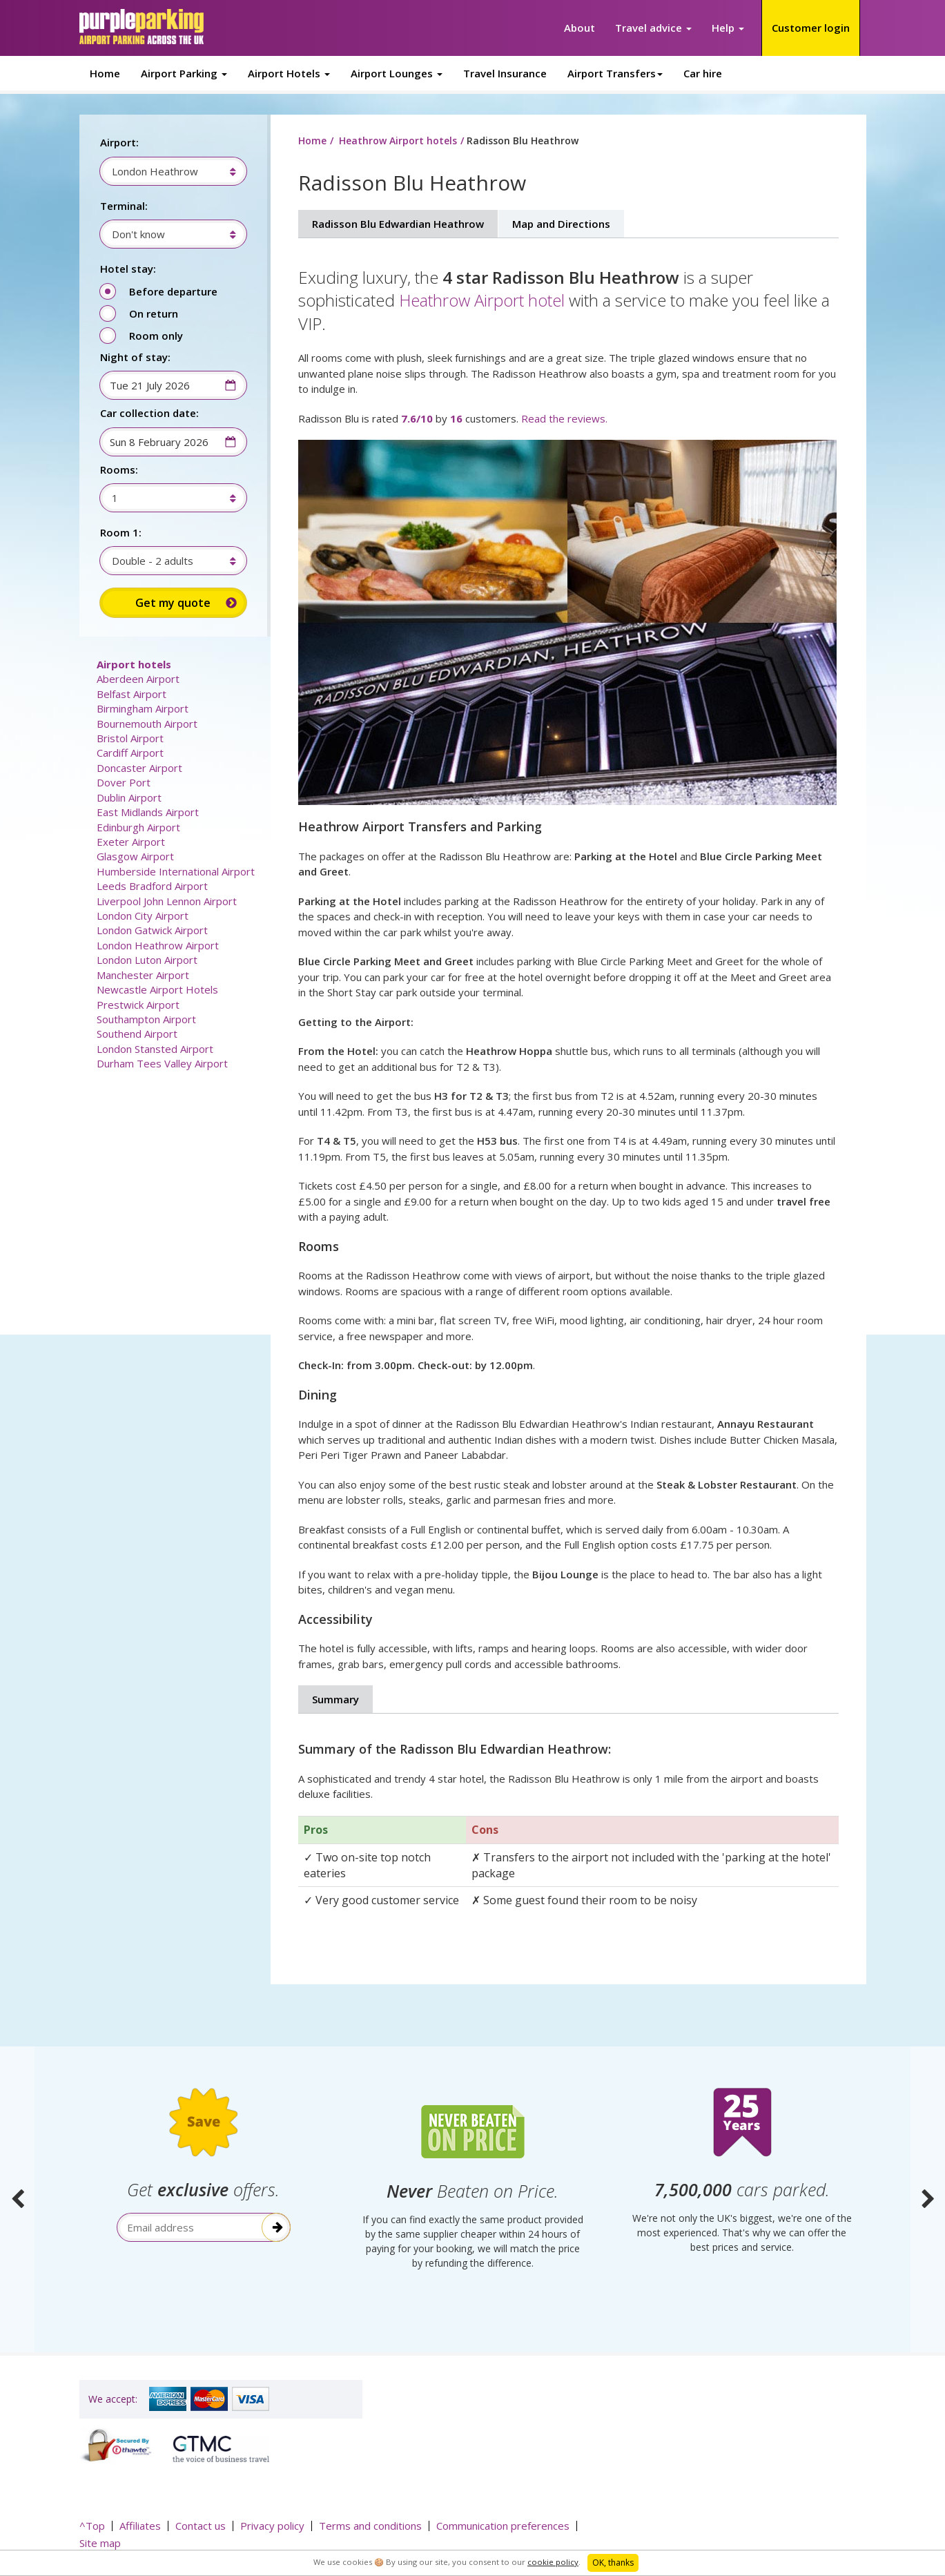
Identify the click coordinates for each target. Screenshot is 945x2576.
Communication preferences (502, 2526)
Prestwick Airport (138, 1004)
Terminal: (124, 206)
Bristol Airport (130, 738)
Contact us (200, 2526)
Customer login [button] (811, 28)
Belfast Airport (131, 694)
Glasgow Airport (135, 856)
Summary (335, 1699)
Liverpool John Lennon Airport (167, 901)
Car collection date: (149, 413)
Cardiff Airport (130, 752)
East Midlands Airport (148, 812)
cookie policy (552, 2562)
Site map (100, 2543)
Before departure (173, 291)
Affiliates (140, 2526)
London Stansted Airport (155, 1049)
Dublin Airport (129, 797)
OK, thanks (613, 2562)
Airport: (119, 142)
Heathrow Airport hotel (482, 300)
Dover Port (123, 782)
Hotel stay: (128, 268)
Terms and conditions (370, 2526)
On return (153, 313)
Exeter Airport (131, 842)
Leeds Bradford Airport (152, 886)
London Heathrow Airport (158, 945)
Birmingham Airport (142, 708)
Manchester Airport (143, 975)
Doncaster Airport (139, 768)
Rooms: (119, 469)
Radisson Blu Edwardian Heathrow (398, 224)
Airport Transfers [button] (615, 73)
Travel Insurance (505, 73)
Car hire (702, 73)
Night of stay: (135, 357)
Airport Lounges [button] (396, 73)
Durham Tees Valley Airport (162, 1063)
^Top (92, 2526)
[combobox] (167, 171)
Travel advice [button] (653, 28)
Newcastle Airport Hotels (157, 989)
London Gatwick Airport (152, 930)
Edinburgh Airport (138, 827)
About (579, 28)
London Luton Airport (147, 960)
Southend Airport (137, 1033)
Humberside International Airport (176, 871)
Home (105, 73)
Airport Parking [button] (184, 73)
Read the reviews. (564, 418)
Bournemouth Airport (147, 723)
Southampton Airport (146, 1019)
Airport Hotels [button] (289, 73)
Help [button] (728, 28)
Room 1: (121, 532)
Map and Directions (561, 224)
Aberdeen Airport (138, 679)
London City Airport (142, 915)
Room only (156, 335)
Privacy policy (272, 2526)
